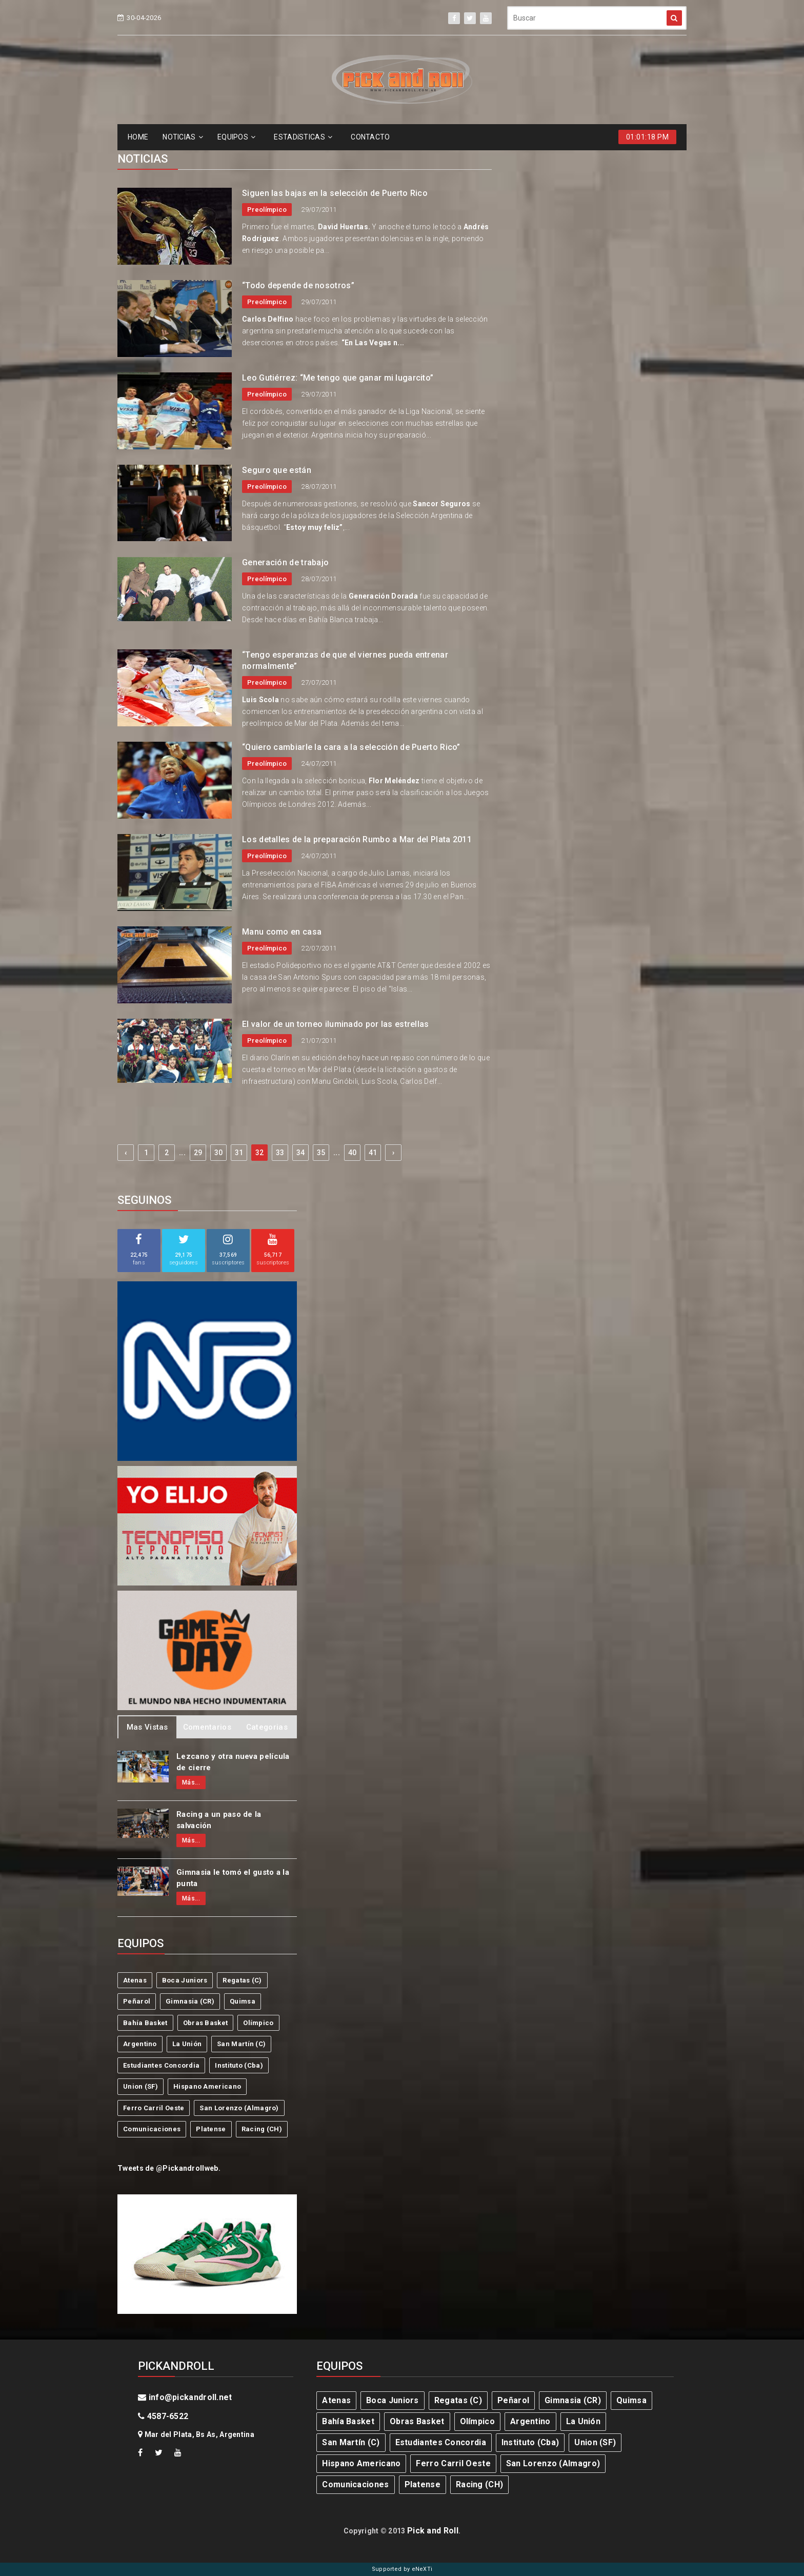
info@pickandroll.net (185, 2397)
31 (239, 1152)
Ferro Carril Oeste (153, 2108)
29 (198, 1152)
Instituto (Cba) (239, 2065)
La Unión (187, 2044)
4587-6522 (163, 2416)
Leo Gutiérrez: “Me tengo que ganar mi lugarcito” (337, 378)
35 (321, 1152)
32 (259, 1152)
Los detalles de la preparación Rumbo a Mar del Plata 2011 (357, 839)
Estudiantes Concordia (161, 2065)
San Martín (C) (241, 2044)
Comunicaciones (151, 2129)
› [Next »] (393, 1152)
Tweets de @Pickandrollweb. (168, 2168)
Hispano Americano (207, 2086)
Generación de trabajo (285, 562)
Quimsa (242, 2001)
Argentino (140, 2044)
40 (352, 1152)
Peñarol (136, 2001)
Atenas (135, 1980)
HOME (138, 137)
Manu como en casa (281, 932)
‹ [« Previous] (126, 1152)
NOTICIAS (183, 137)
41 (373, 1152)
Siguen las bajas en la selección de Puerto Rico (335, 193)
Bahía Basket (145, 2023)
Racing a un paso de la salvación (219, 1820)
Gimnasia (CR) (190, 2001)
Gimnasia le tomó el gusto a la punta (232, 1878)
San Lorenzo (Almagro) (238, 2108)
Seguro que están (276, 470)
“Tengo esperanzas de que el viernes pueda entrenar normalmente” (345, 660)
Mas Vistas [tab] (147, 1727)
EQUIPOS (236, 137)
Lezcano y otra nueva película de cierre (233, 1762)
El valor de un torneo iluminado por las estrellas (335, 1024)
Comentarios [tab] (207, 1727)
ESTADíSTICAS (303, 137)
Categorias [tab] (267, 1727)
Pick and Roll (432, 2530)
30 (218, 1152)
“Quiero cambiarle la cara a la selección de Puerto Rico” (351, 747)
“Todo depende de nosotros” (298, 285)
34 (300, 1152)
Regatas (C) (242, 1980)
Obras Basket (205, 2023)
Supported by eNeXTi (402, 2569)
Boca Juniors (185, 1980)
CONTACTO (370, 137)
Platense (211, 2129)
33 (280, 1152)
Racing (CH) (262, 2129)
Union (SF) (140, 2086)
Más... (191, 1782)
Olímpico (258, 2023)
